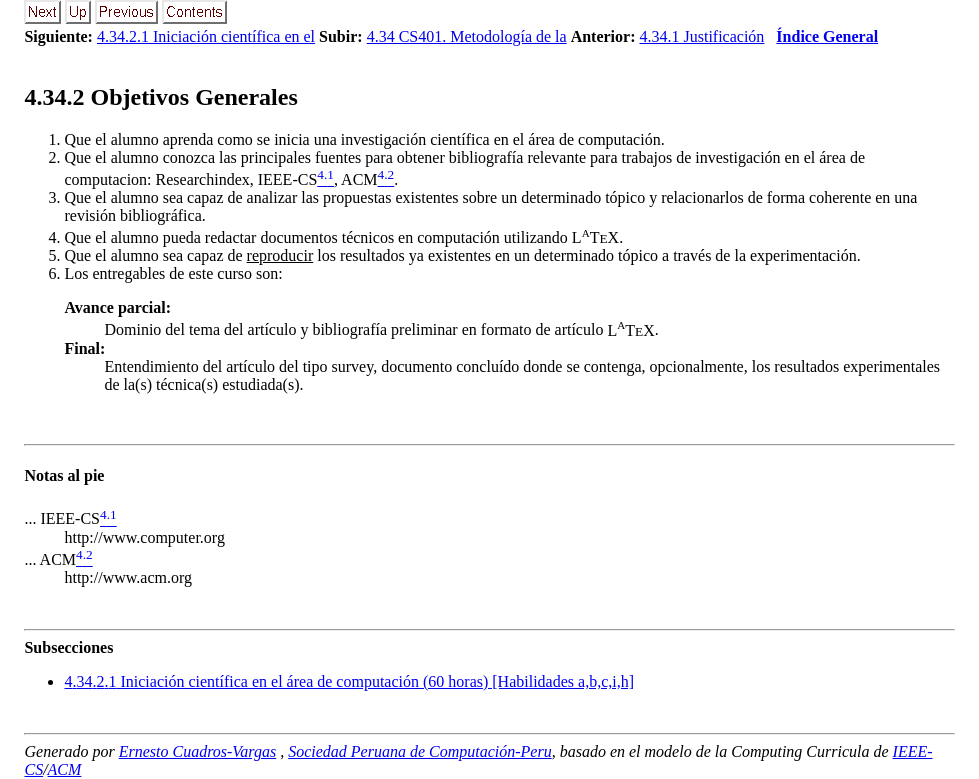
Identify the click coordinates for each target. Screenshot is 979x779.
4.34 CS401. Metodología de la (467, 36)
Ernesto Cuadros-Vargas (198, 751)
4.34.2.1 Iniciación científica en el (206, 36)
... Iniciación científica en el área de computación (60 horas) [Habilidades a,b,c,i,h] (349, 681)
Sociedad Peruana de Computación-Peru (420, 751)
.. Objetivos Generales (160, 97)
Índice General (827, 36)
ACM (65, 769)
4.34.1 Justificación (701, 36)
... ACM (50, 559)
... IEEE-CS (62, 519)
